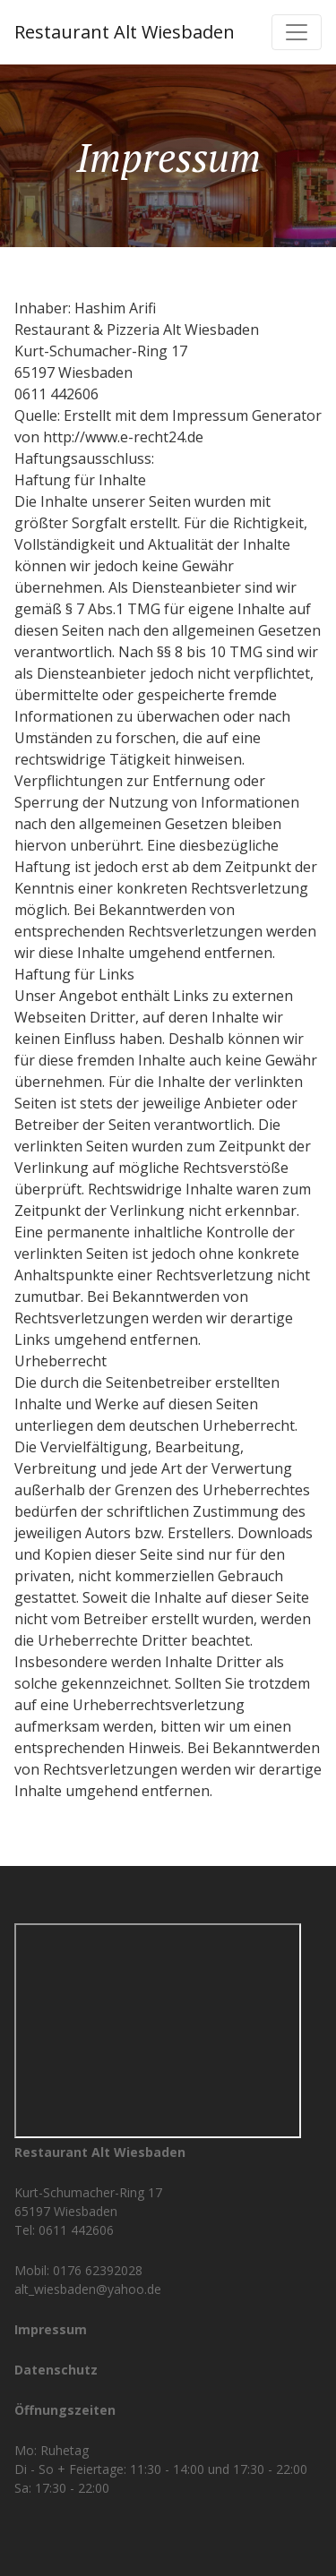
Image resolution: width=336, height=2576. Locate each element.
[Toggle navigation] (296, 32)
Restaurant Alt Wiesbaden (124, 32)
